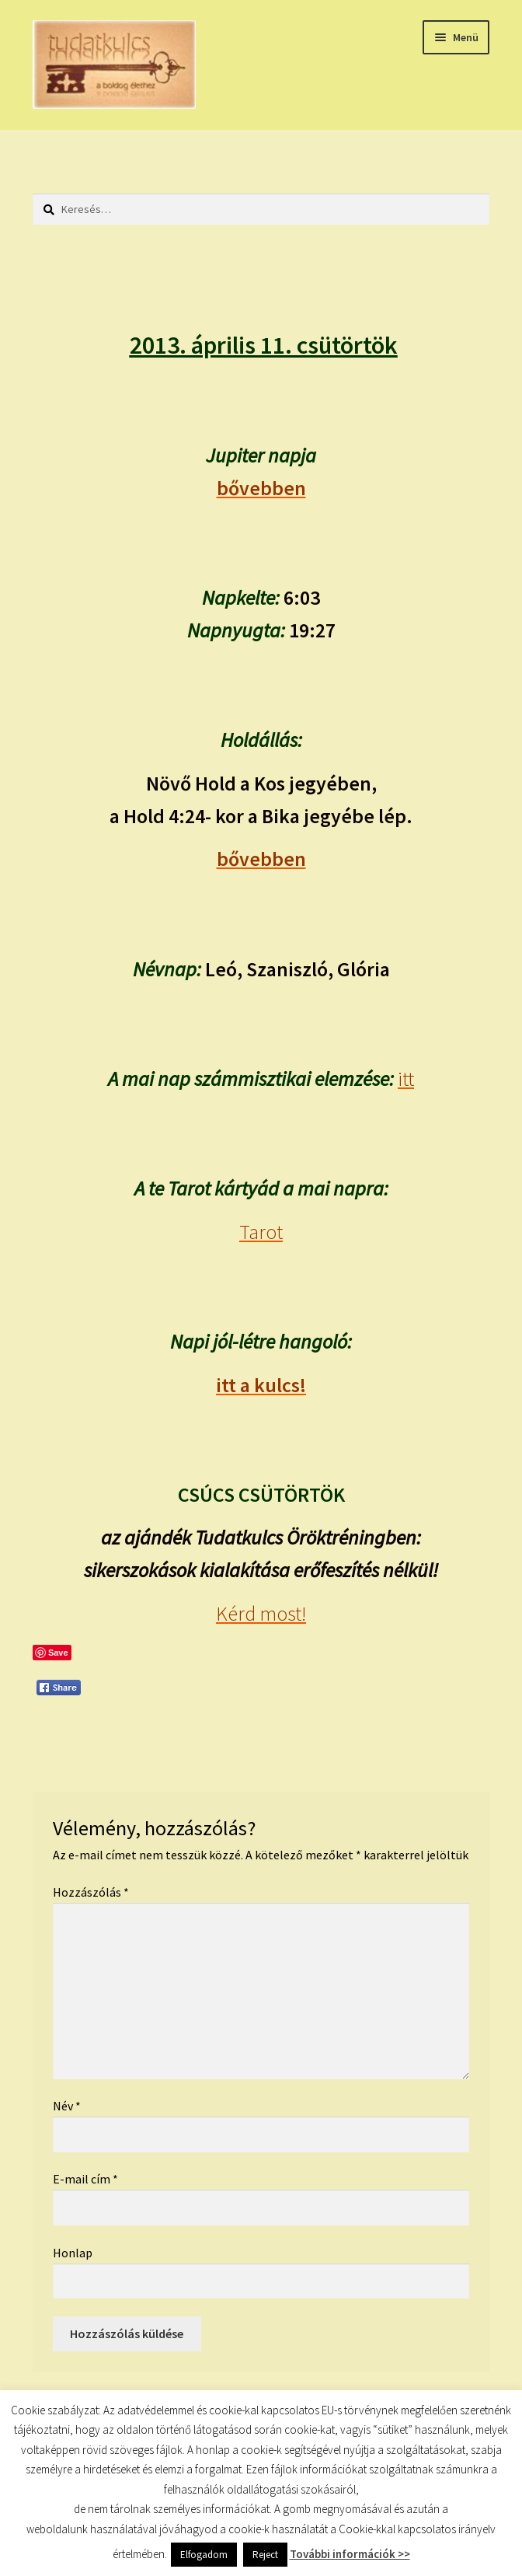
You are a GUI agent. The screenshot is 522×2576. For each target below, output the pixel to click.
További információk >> (350, 2553)
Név (67, 2106)
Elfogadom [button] (204, 2554)
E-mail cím (85, 2179)
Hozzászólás (91, 1892)
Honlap (72, 2252)
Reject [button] (265, 2554)
